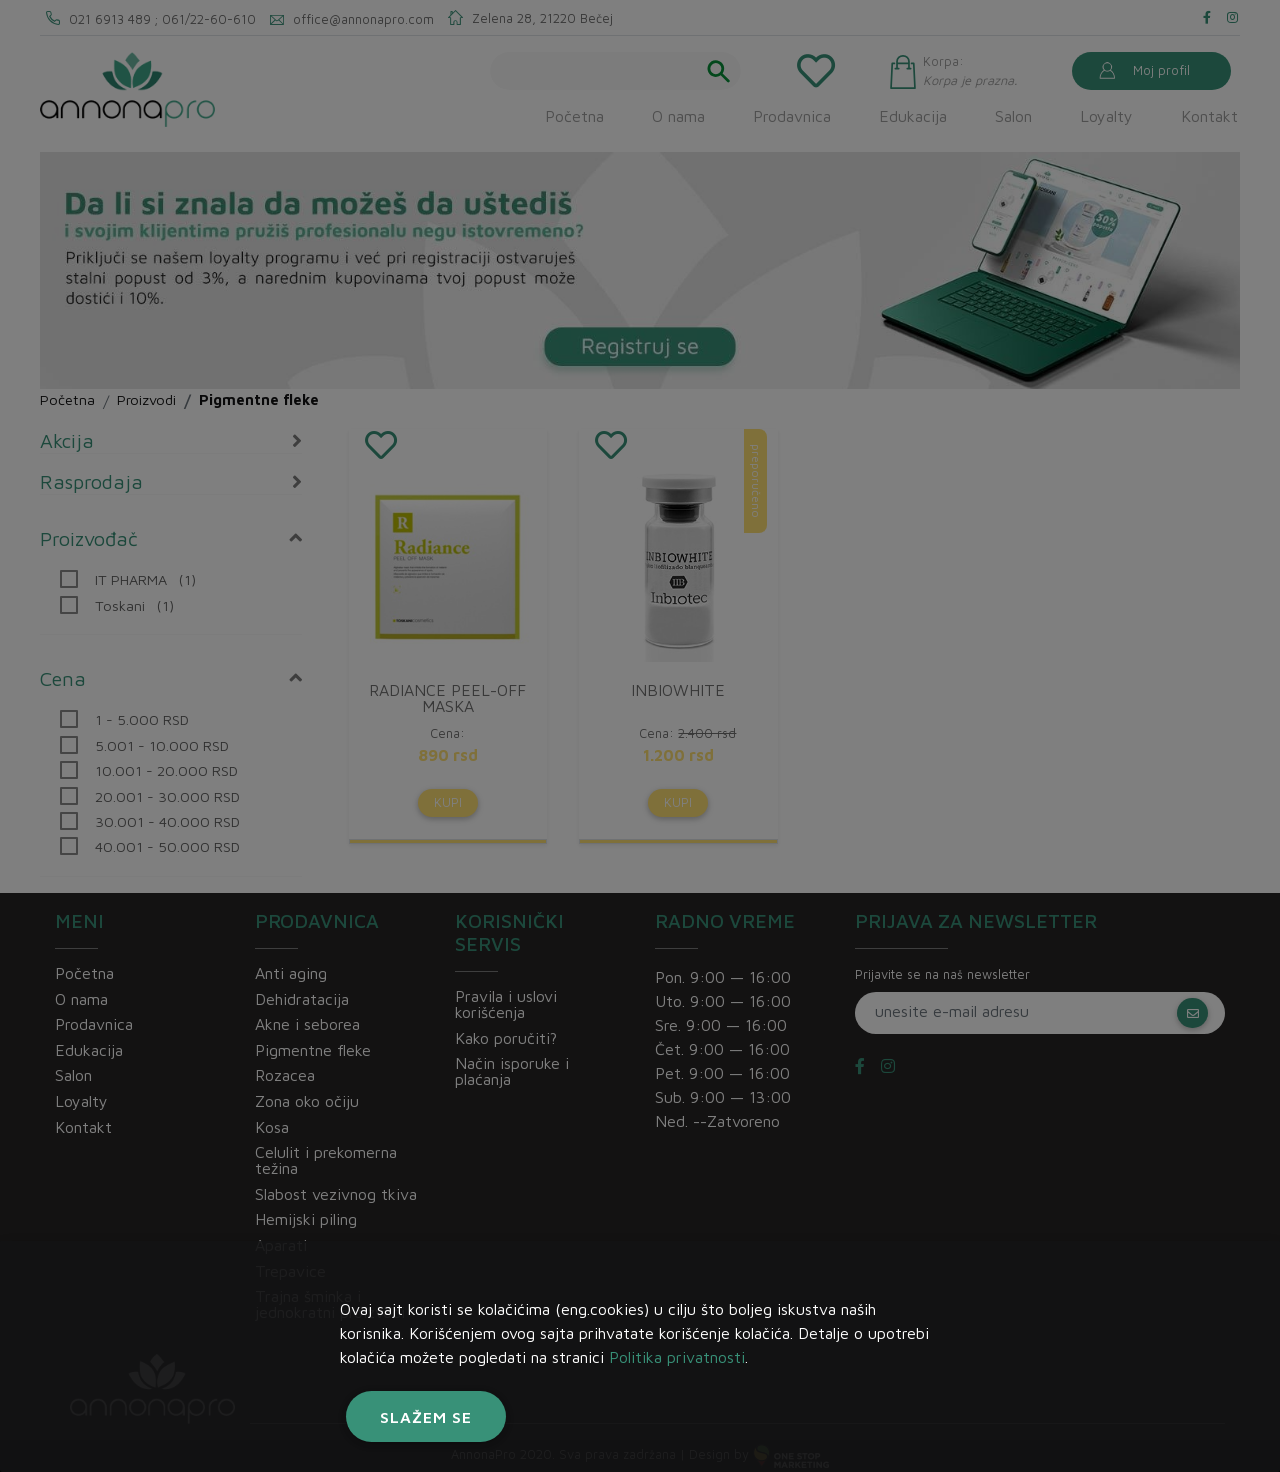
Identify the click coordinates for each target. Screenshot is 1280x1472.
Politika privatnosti (677, 1357)
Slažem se (426, 1417)
